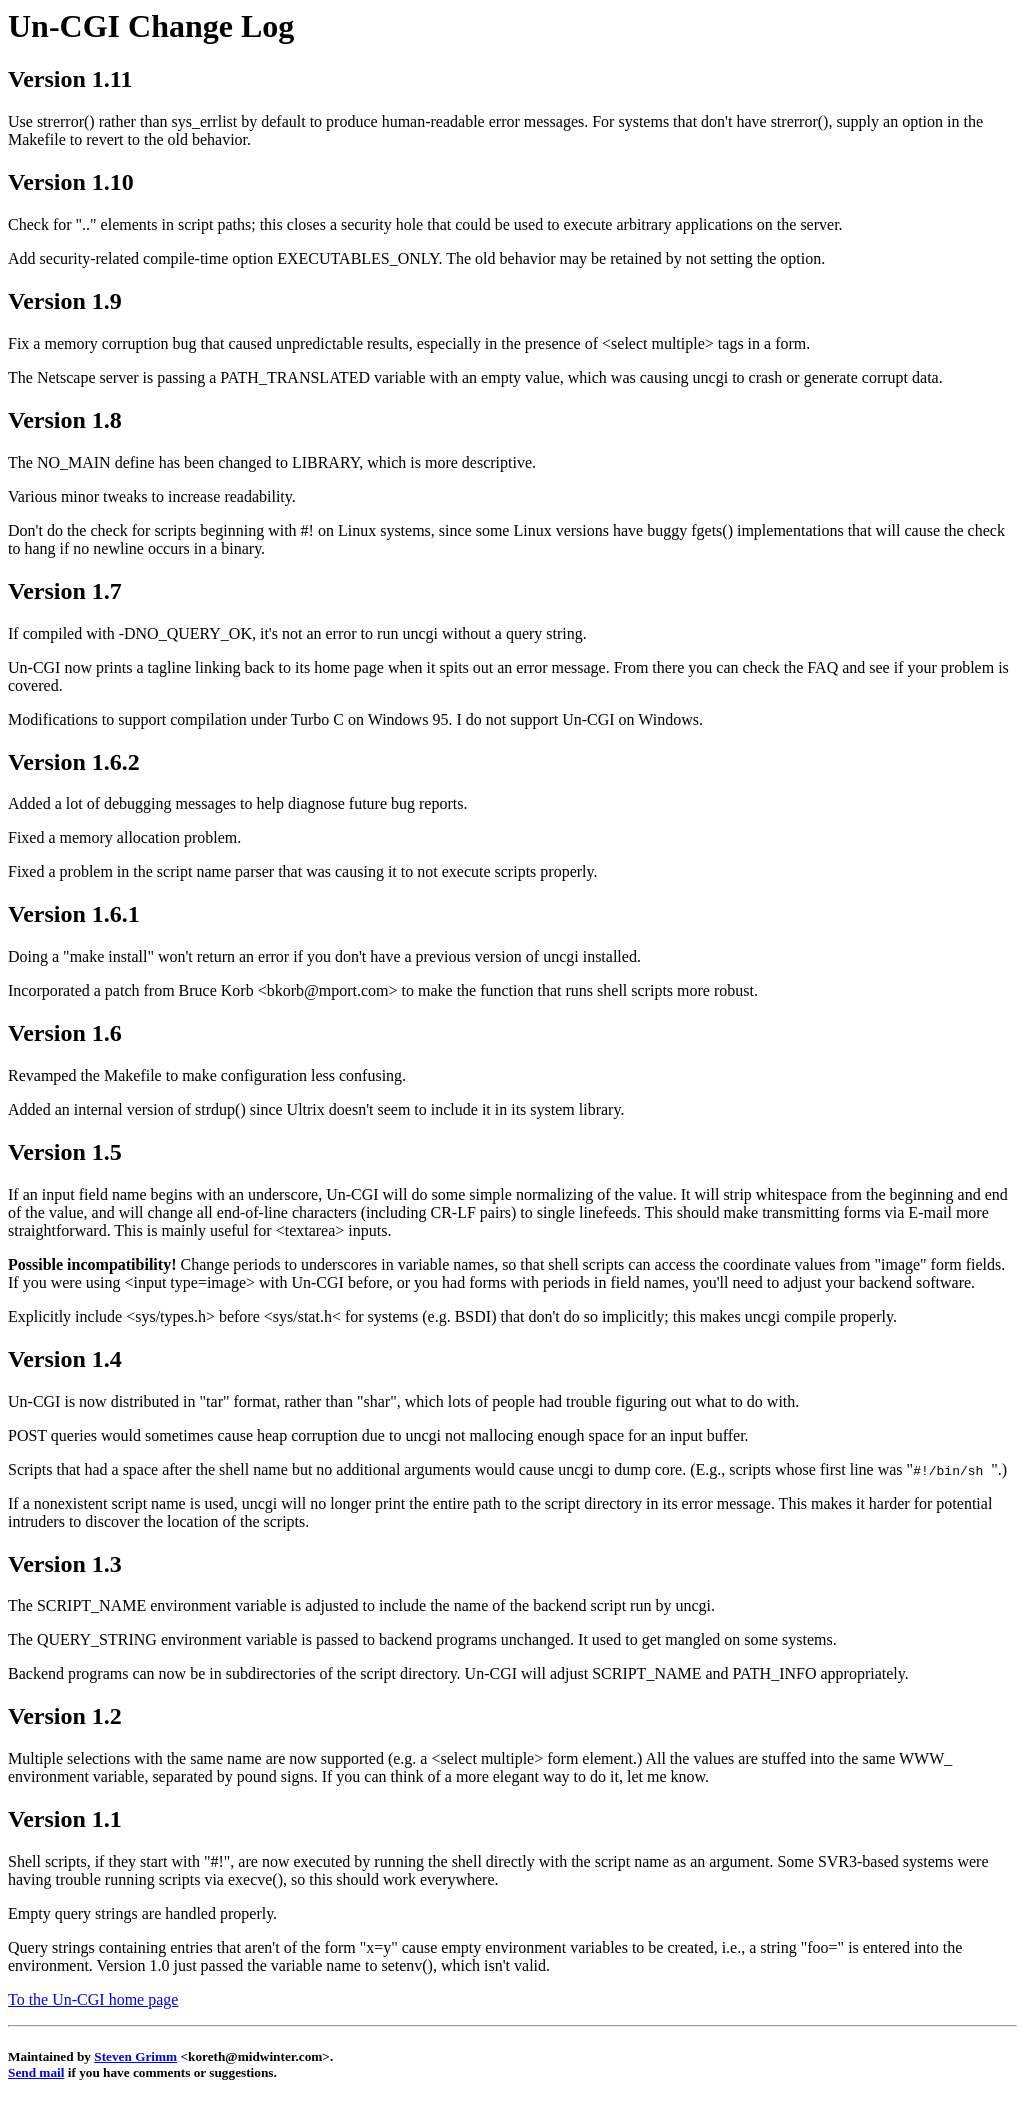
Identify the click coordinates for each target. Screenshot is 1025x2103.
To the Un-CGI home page (93, 1999)
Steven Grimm (135, 2056)
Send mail (36, 2072)
